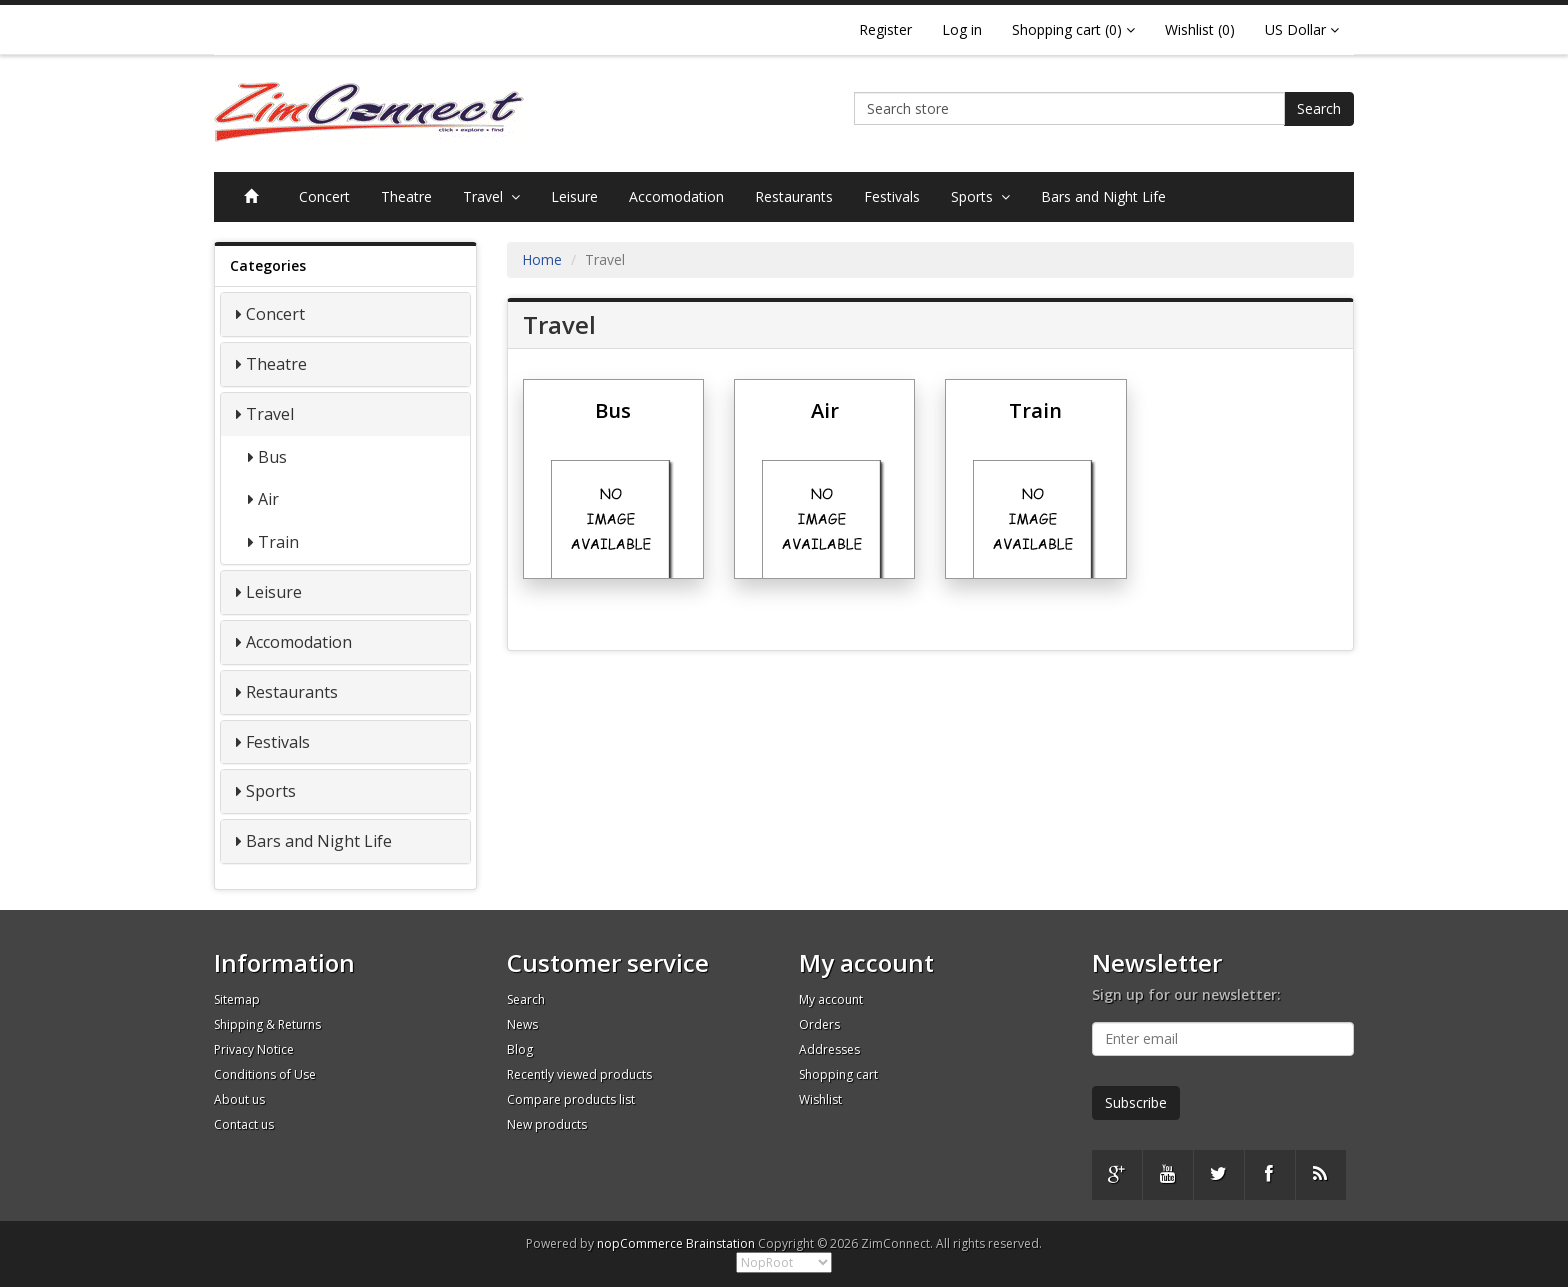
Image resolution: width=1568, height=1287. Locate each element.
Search (1319, 108)
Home (542, 259)
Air (268, 499)
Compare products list (571, 1099)
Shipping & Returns (267, 1024)
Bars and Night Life (1103, 196)
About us (239, 1099)
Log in (962, 29)
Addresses (829, 1049)
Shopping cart (838, 1074)
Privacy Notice (254, 1049)
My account (831, 999)
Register (885, 29)
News (522, 1024)
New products (547, 1124)
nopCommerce (640, 1243)
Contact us (244, 1124)
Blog (520, 1049)
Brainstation (722, 1243)
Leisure (574, 196)
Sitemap (237, 999)
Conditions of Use (265, 1074)
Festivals (892, 196)
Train (278, 542)
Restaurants (794, 196)
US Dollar (1302, 29)
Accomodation (676, 196)
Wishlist (820, 1099)
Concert (324, 196)
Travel (491, 196)
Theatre (406, 196)
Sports (980, 196)
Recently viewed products (579, 1074)
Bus (272, 457)
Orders (819, 1024)
